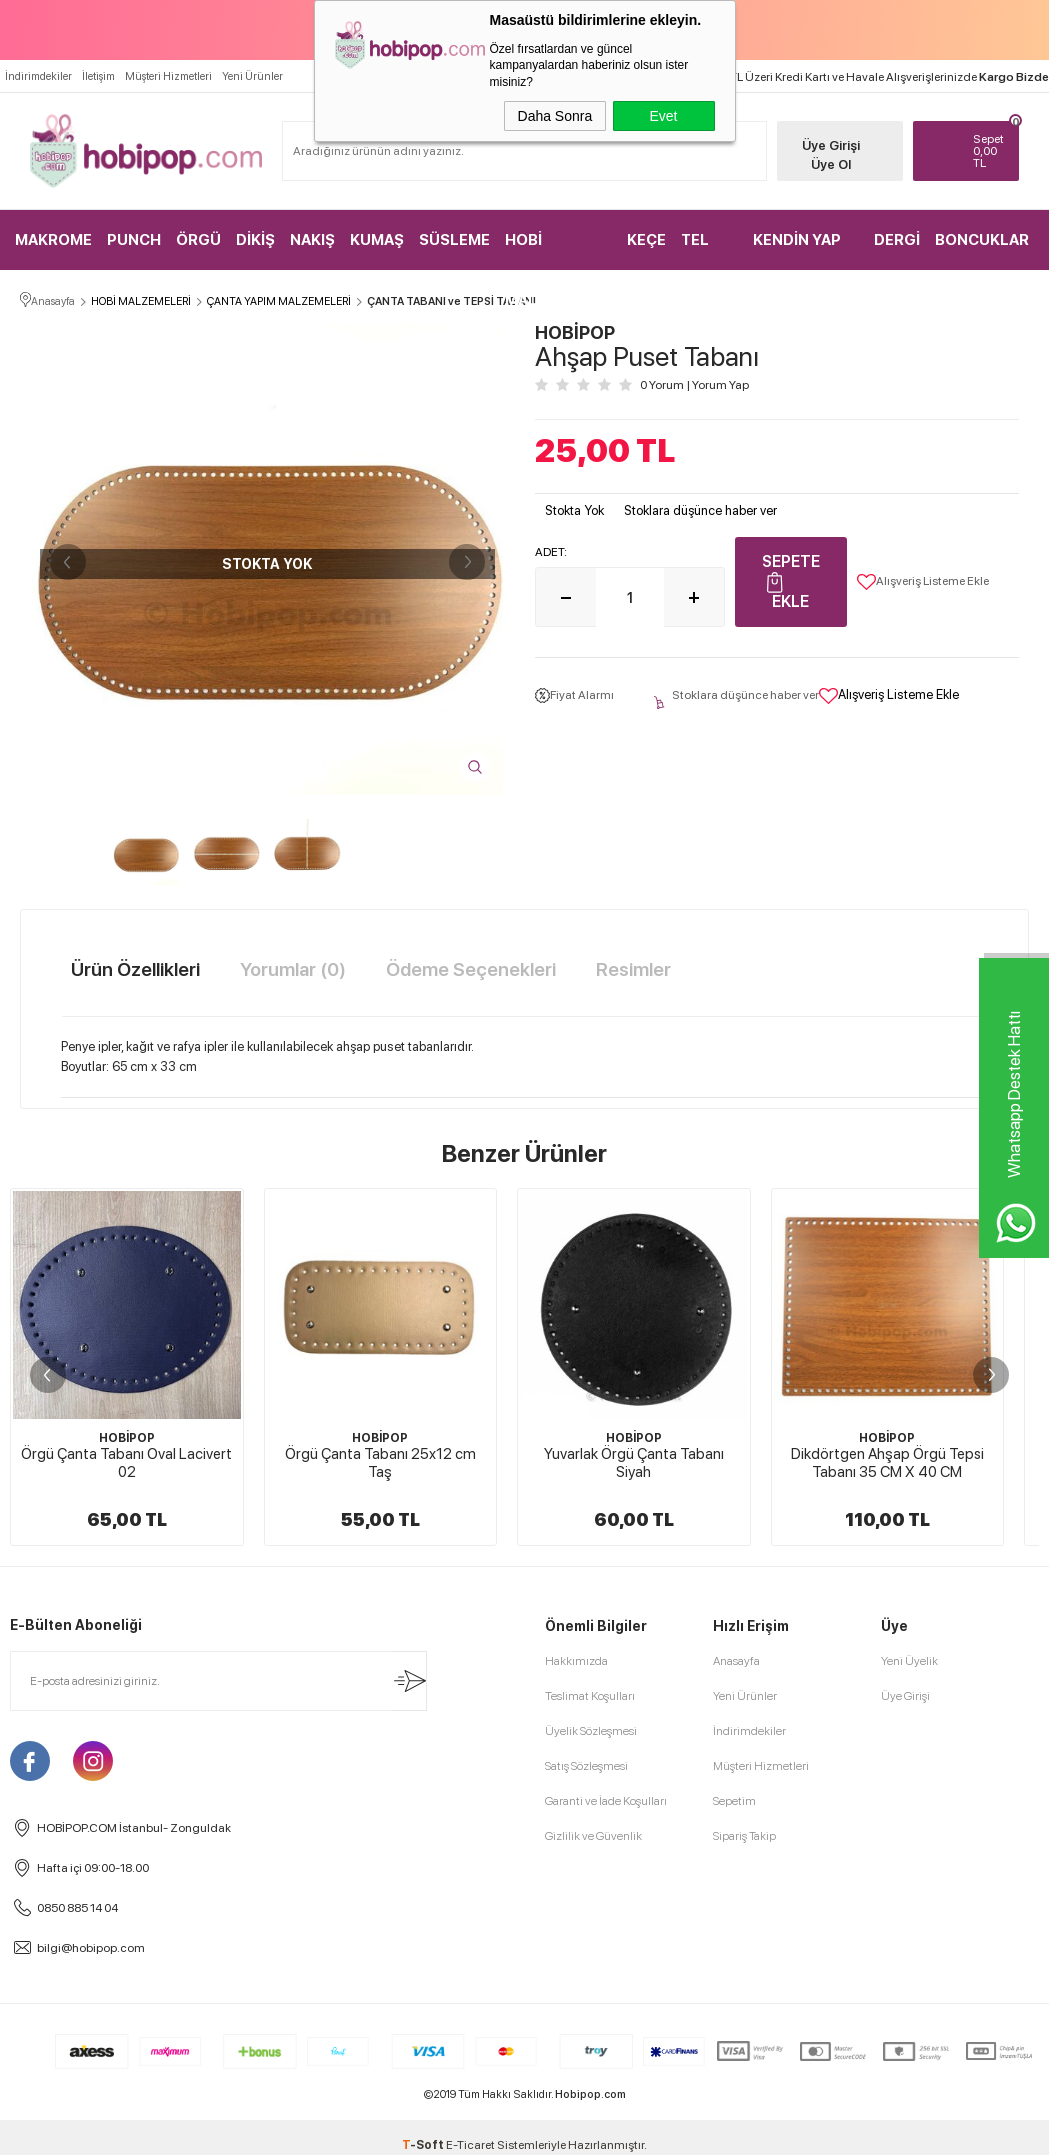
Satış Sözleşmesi (586, 2133)
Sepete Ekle (791, 581)
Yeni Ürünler (252, 76)
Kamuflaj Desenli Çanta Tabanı (127, 1821)
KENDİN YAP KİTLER (797, 250)
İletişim (98, 76)
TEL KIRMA (704, 250)
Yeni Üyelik (909, 2028)
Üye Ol (831, 164)
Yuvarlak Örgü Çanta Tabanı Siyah (634, 1463)
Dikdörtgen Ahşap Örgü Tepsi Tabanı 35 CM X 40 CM (887, 1463)
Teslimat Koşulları (590, 2063)
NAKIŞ (312, 240)
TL (991, 151)
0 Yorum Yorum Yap (694, 385)
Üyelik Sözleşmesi (591, 2098)
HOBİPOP (127, 1438)
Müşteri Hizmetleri (168, 76)
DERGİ (897, 240)
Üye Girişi (831, 145)
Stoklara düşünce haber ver (700, 510)
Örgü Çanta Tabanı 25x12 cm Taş (380, 1463)
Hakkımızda (576, 2028)
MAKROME (53, 240)
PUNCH (134, 240)
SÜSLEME (454, 240)
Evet (663, 116)
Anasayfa (736, 2028)
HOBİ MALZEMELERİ (557, 250)
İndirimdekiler (38, 76)
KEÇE (646, 240)
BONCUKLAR (982, 240)
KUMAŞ (377, 240)
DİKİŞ (255, 240)
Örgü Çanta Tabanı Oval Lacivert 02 (126, 1463)
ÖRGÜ (198, 240)
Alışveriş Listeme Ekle (923, 582)
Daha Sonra (555, 116)
